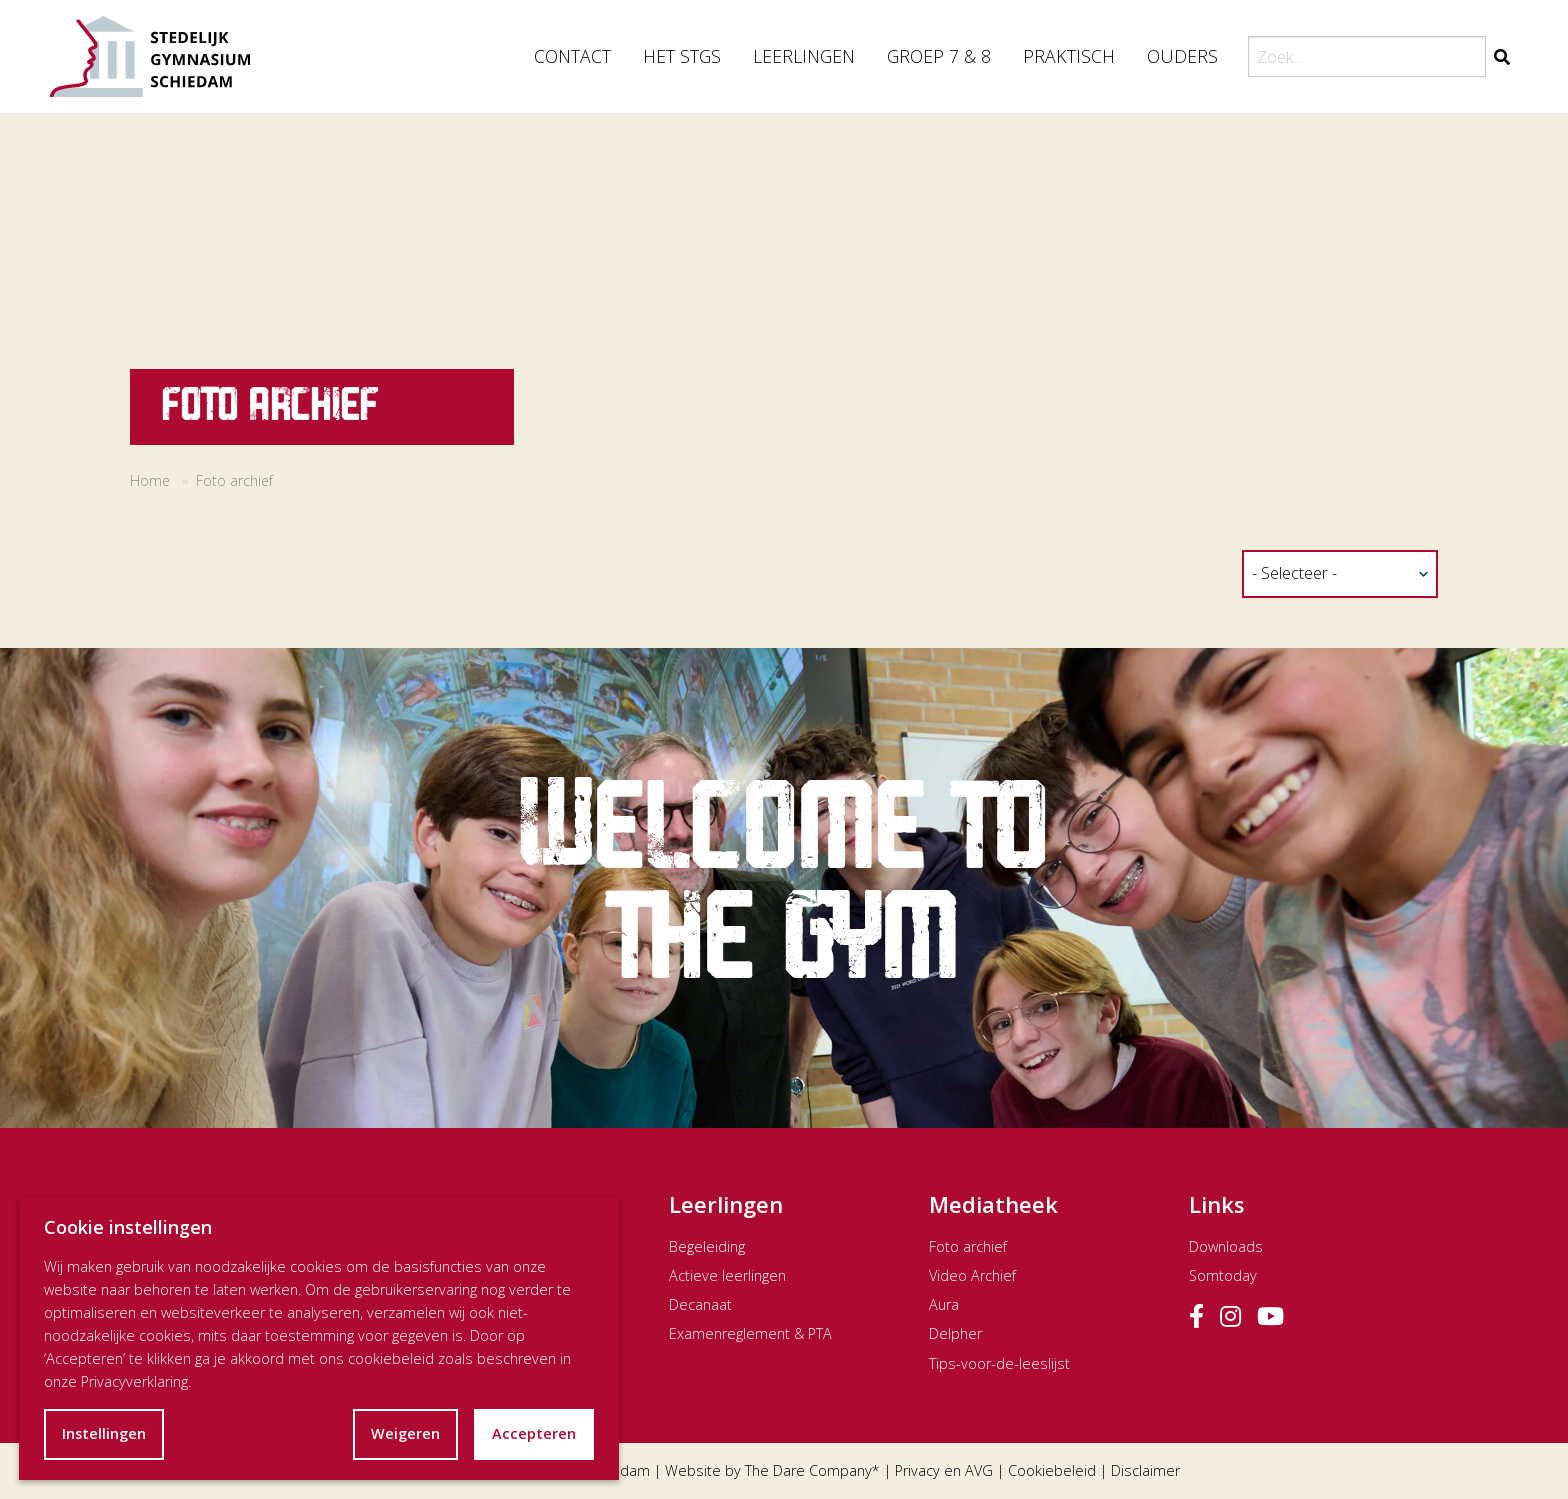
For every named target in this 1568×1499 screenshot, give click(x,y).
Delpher (955, 1333)
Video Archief (972, 1275)
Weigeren (405, 1433)
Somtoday (1223, 1275)
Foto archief (968, 1246)
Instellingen (104, 1433)
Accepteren (534, 1433)
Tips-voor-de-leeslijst (999, 1363)
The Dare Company (808, 1470)
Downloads (1226, 1246)
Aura (944, 1304)
